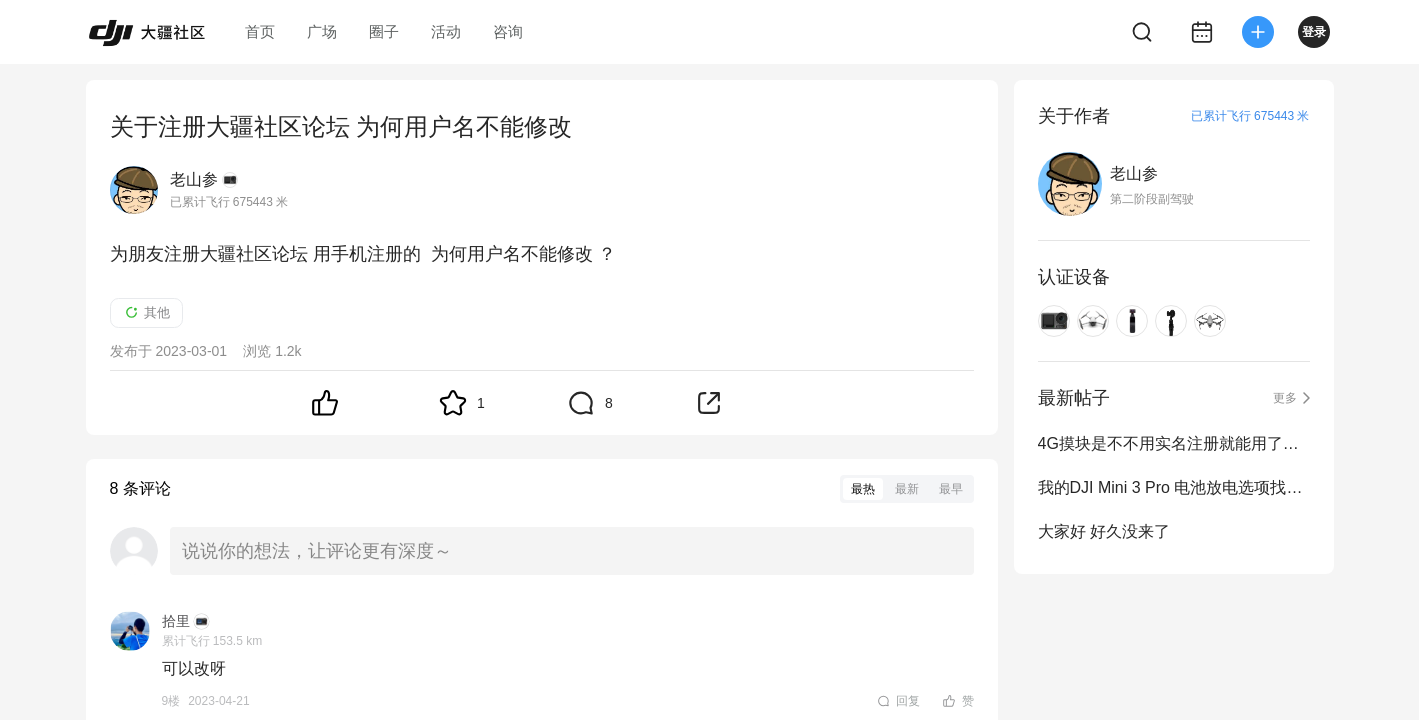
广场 (322, 31)
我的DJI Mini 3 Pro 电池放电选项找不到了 (1174, 487)
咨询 (508, 31)
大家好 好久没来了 (1104, 531)
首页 (260, 31)
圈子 (384, 31)
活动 (446, 31)
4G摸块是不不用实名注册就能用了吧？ (1174, 443)
